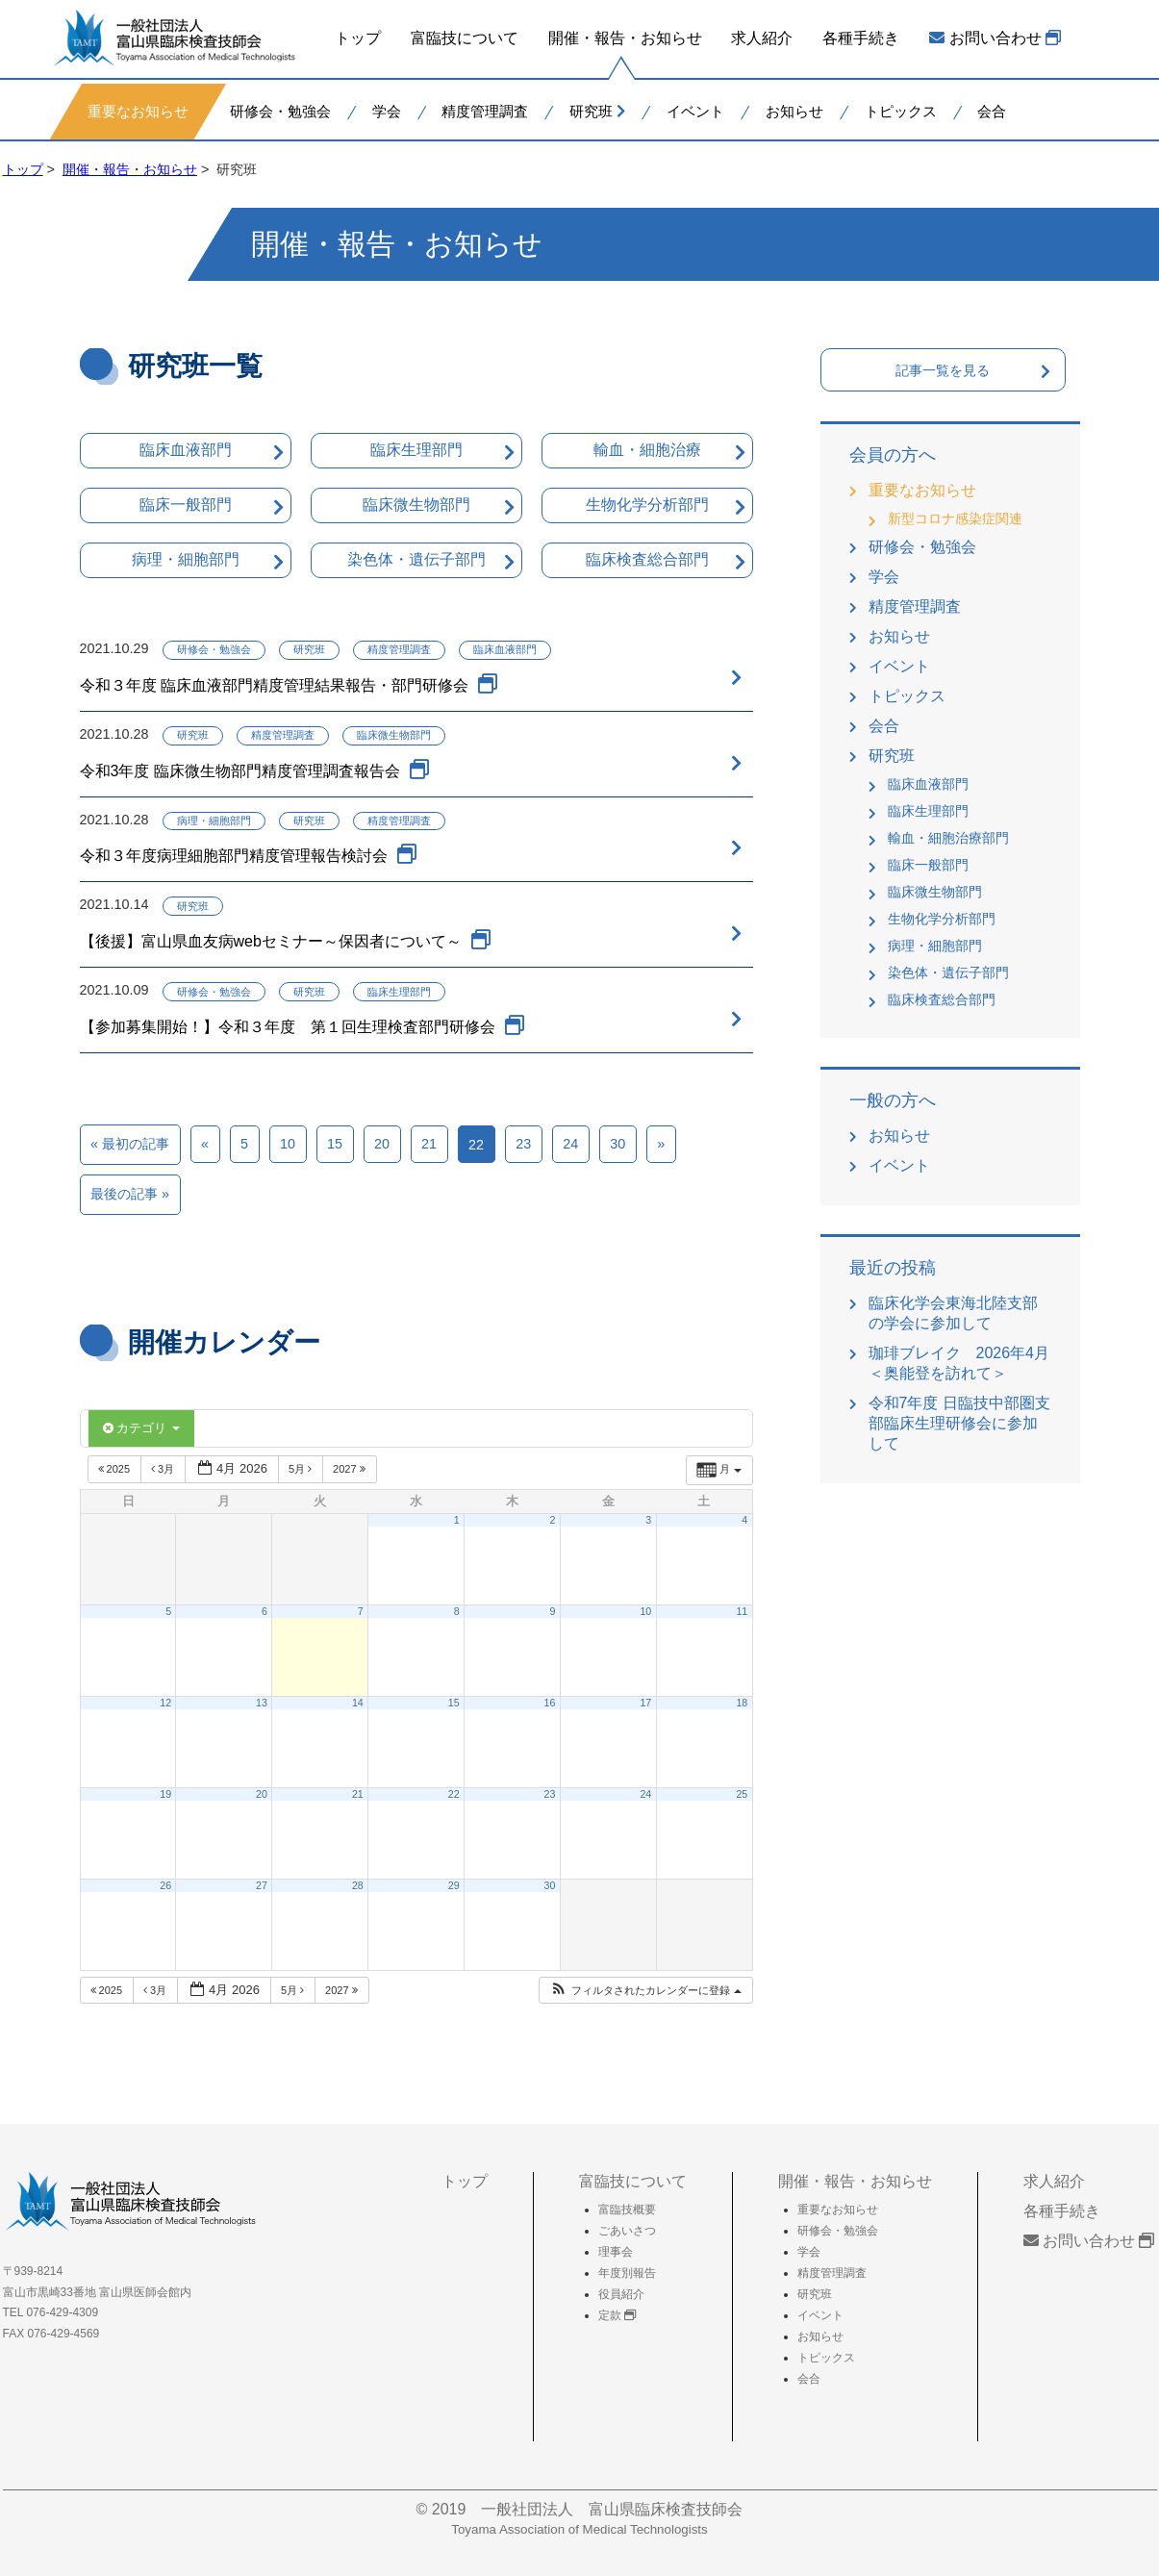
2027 (350, 1469)
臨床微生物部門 (416, 504)
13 (261, 1702)
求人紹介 (762, 38)
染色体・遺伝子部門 (416, 559)
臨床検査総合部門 (647, 559)
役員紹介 (621, 2294)
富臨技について (464, 38)
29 (454, 1885)
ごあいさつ (627, 2230)
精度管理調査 (484, 110)
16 (550, 1702)
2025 (116, 1469)
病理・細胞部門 (185, 559)
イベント (695, 110)
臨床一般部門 (185, 504)
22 (454, 1794)
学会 (385, 110)
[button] (645, 1991)
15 (334, 1143)
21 (429, 1143)
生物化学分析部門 (647, 504)
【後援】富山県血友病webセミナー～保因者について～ (271, 941)
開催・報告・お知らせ (624, 38)
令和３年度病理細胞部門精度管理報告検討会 (234, 855)
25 (741, 1794)
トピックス (900, 110)
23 (523, 1143)
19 (165, 1794)
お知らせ (793, 110)
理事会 (615, 2252)
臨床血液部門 (185, 450)
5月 (302, 1469)
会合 (991, 110)
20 (382, 1143)
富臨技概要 (627, 2209)
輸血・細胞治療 (647, 450)
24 (570, 1143)
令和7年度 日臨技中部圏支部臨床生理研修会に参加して (959, 1423)
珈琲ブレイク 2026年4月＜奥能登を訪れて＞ (959, 1363)
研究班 (597, 110)
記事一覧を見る (942, 370)
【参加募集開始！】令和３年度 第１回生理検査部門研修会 (287, 1027)
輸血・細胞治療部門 (948, 838)
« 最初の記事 (129, 1143)
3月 (164, 1469)
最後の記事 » (129, 1193)
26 (165, 1885)
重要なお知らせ (138, 110)
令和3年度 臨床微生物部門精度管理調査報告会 (240, 771)
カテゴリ (141, 1428)
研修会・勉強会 (279, 110)
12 (165, 1702)
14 (358, 1702)
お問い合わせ (995, 38)
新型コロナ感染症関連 (955, 518)
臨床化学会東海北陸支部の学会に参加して (953, 1313)
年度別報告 (627, 2273)
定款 (617, 2315)
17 (645, 1702)
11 (741, 1611)
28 (358, 1885)
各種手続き (860, 38)
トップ (358, 38)
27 (261, 1885)
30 (617, 1143)
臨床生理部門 (416, 450)
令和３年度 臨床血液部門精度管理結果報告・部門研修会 (274, 685)
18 (741, 1702)
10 (287, 1143)
